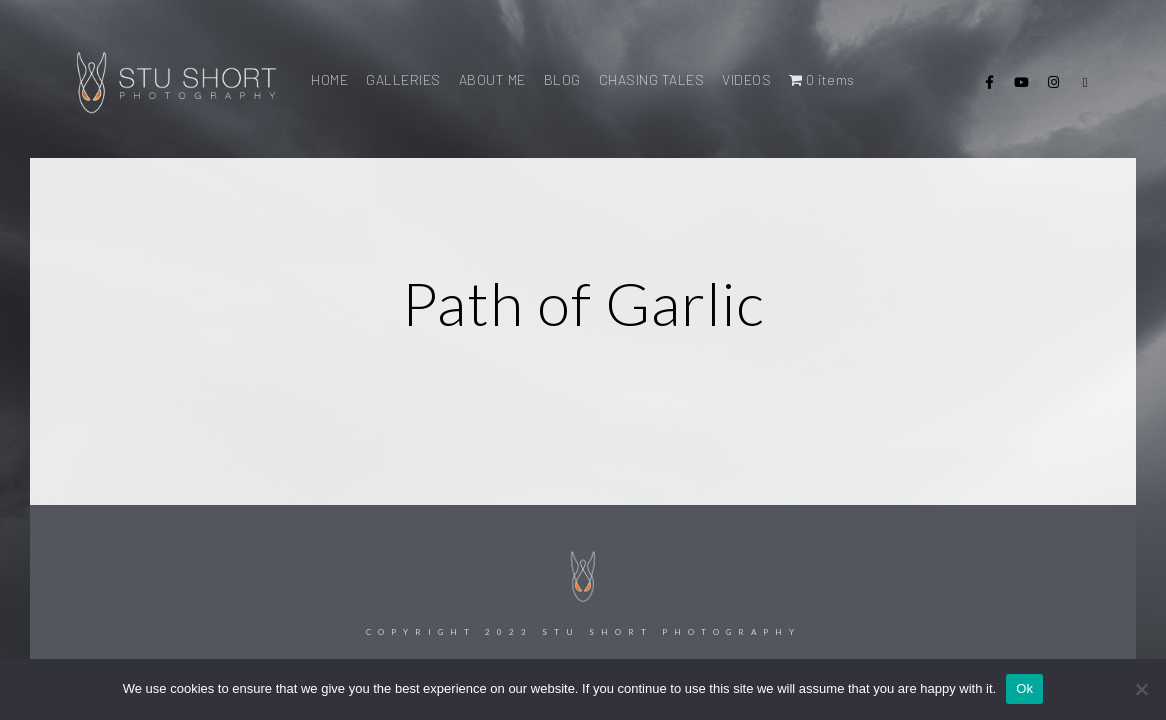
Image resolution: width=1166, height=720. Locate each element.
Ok (1024, 688)
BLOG (562, 79)
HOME (329, 79)
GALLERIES (403, 79)
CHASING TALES (652, 79)
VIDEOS (746, 79)
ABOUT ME (492, 79)
